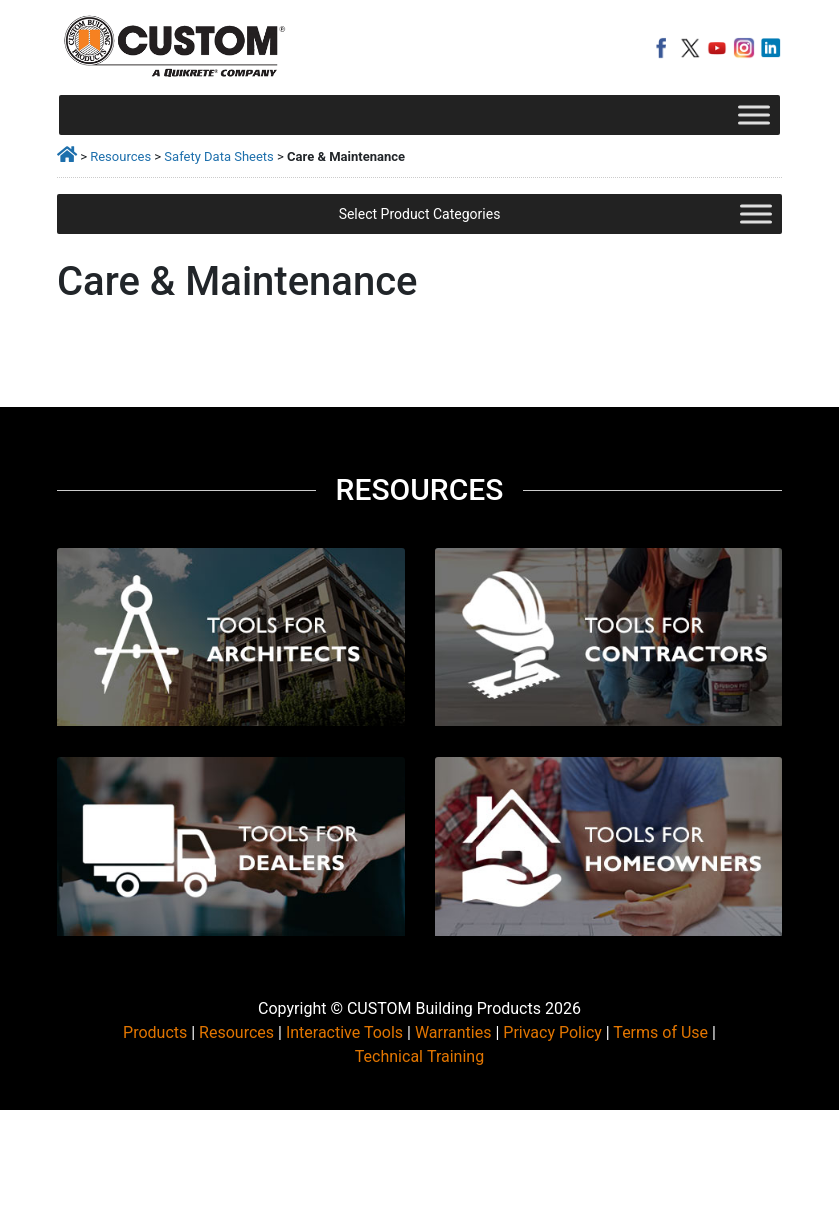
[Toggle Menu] (754, 114)
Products (155, 1032)
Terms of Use (660, 1032)
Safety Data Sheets (218, 156)
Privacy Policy (552, 1032)
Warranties (453, 1032)
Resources (120, 156)
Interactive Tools (344, 1032)
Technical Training (419, 1056)
